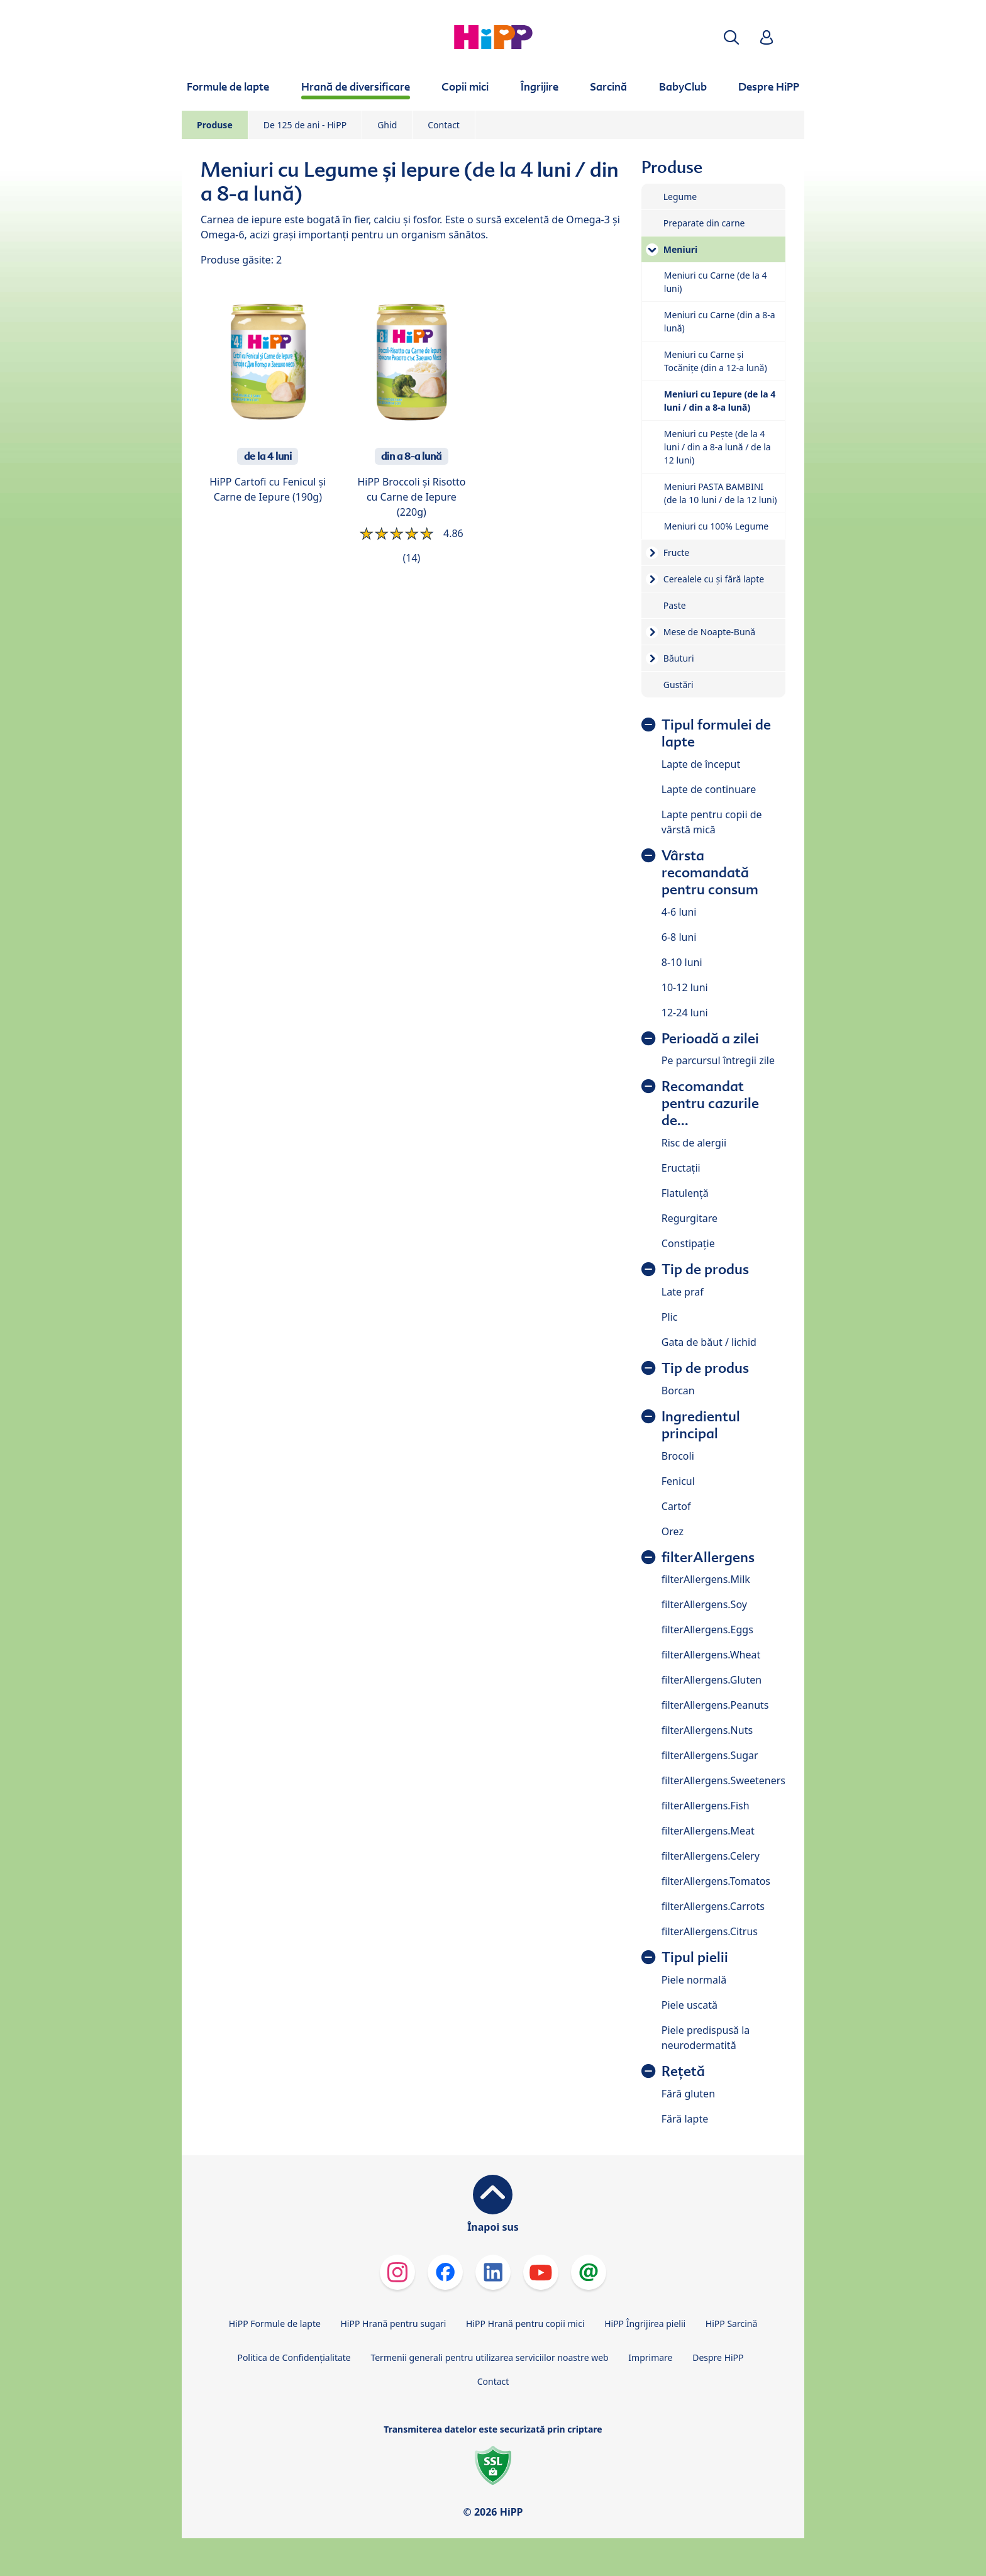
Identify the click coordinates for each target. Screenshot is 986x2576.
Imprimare (650, 2357)
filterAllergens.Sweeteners (723, 1780)
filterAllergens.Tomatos (716, 1881)
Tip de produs (705, 1269)
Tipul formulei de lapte (716, 733)
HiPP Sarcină (731, 2323)
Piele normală (694, 1980)
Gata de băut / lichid (709, 1342)
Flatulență (685, 1193)
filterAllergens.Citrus (710, 1931)
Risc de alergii (694, 1143)
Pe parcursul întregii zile (718, 1060)
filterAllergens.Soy (704, 1604)
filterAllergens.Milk (706, 1579)
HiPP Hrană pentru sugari (393, 2323)
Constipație (688, 1243)
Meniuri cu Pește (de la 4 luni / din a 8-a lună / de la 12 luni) (717, 447)
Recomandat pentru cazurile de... (710, 1103)
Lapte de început (701, 764)
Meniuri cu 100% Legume (716, 526)
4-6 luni (679, 912)
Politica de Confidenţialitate (293, 2357)
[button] (731, 37)
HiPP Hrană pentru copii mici (525, 2323)
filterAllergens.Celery (711, 1856)
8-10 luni (682, 962)
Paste (674, 605)
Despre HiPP (717, 2357)
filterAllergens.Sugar (710, 1755)
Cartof (676, 1506)
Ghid (387, 125)
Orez (673, 1531)
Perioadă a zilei (710, 1038)
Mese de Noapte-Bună (709, 632)
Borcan (678, 1390)
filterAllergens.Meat (708, 1831)
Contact (444, 125)
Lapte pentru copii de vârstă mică (712, 822)
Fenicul (678, 1481)
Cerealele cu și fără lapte (713, 579)
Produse (215, 125)
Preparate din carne (704, 223)
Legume (680, 197)
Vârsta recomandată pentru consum (710, 872)
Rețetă (683, 2071)
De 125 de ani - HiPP (304, 125)
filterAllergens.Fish (706, 1806)
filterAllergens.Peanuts (715, 1705)
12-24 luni (685, 1012)
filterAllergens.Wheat (711, 1655)
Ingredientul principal (701, 1425)
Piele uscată (689, 2005)
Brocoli (678, 1456)
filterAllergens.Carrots (713, 1906)
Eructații (681, 1168)
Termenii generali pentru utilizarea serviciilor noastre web (489, 2357)
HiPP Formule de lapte (275, 2323)
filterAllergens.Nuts (707, 1730)
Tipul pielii (695, 1957)
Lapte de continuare (709, 789)
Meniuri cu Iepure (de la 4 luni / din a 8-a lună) (720, 400)
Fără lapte (685, 2119)
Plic (670, 1317)
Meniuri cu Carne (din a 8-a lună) (719, 321)
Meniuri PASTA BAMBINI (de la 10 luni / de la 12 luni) (720, 493)
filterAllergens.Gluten (712, 1680)
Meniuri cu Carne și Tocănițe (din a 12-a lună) (715, 361)
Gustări (678, 685)
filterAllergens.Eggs (707, 1629)
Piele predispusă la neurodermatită (706, 2037)
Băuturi (678, 658)
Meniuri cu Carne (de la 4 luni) (715, 281)
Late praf (683, 1292)
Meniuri (680, 249)
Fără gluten (688, 2094)
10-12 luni (685, 987)
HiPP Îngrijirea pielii (644, 2323)
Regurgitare (689, 1218)
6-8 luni (679, 937)
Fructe (676, 552)
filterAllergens (708, 1557)
